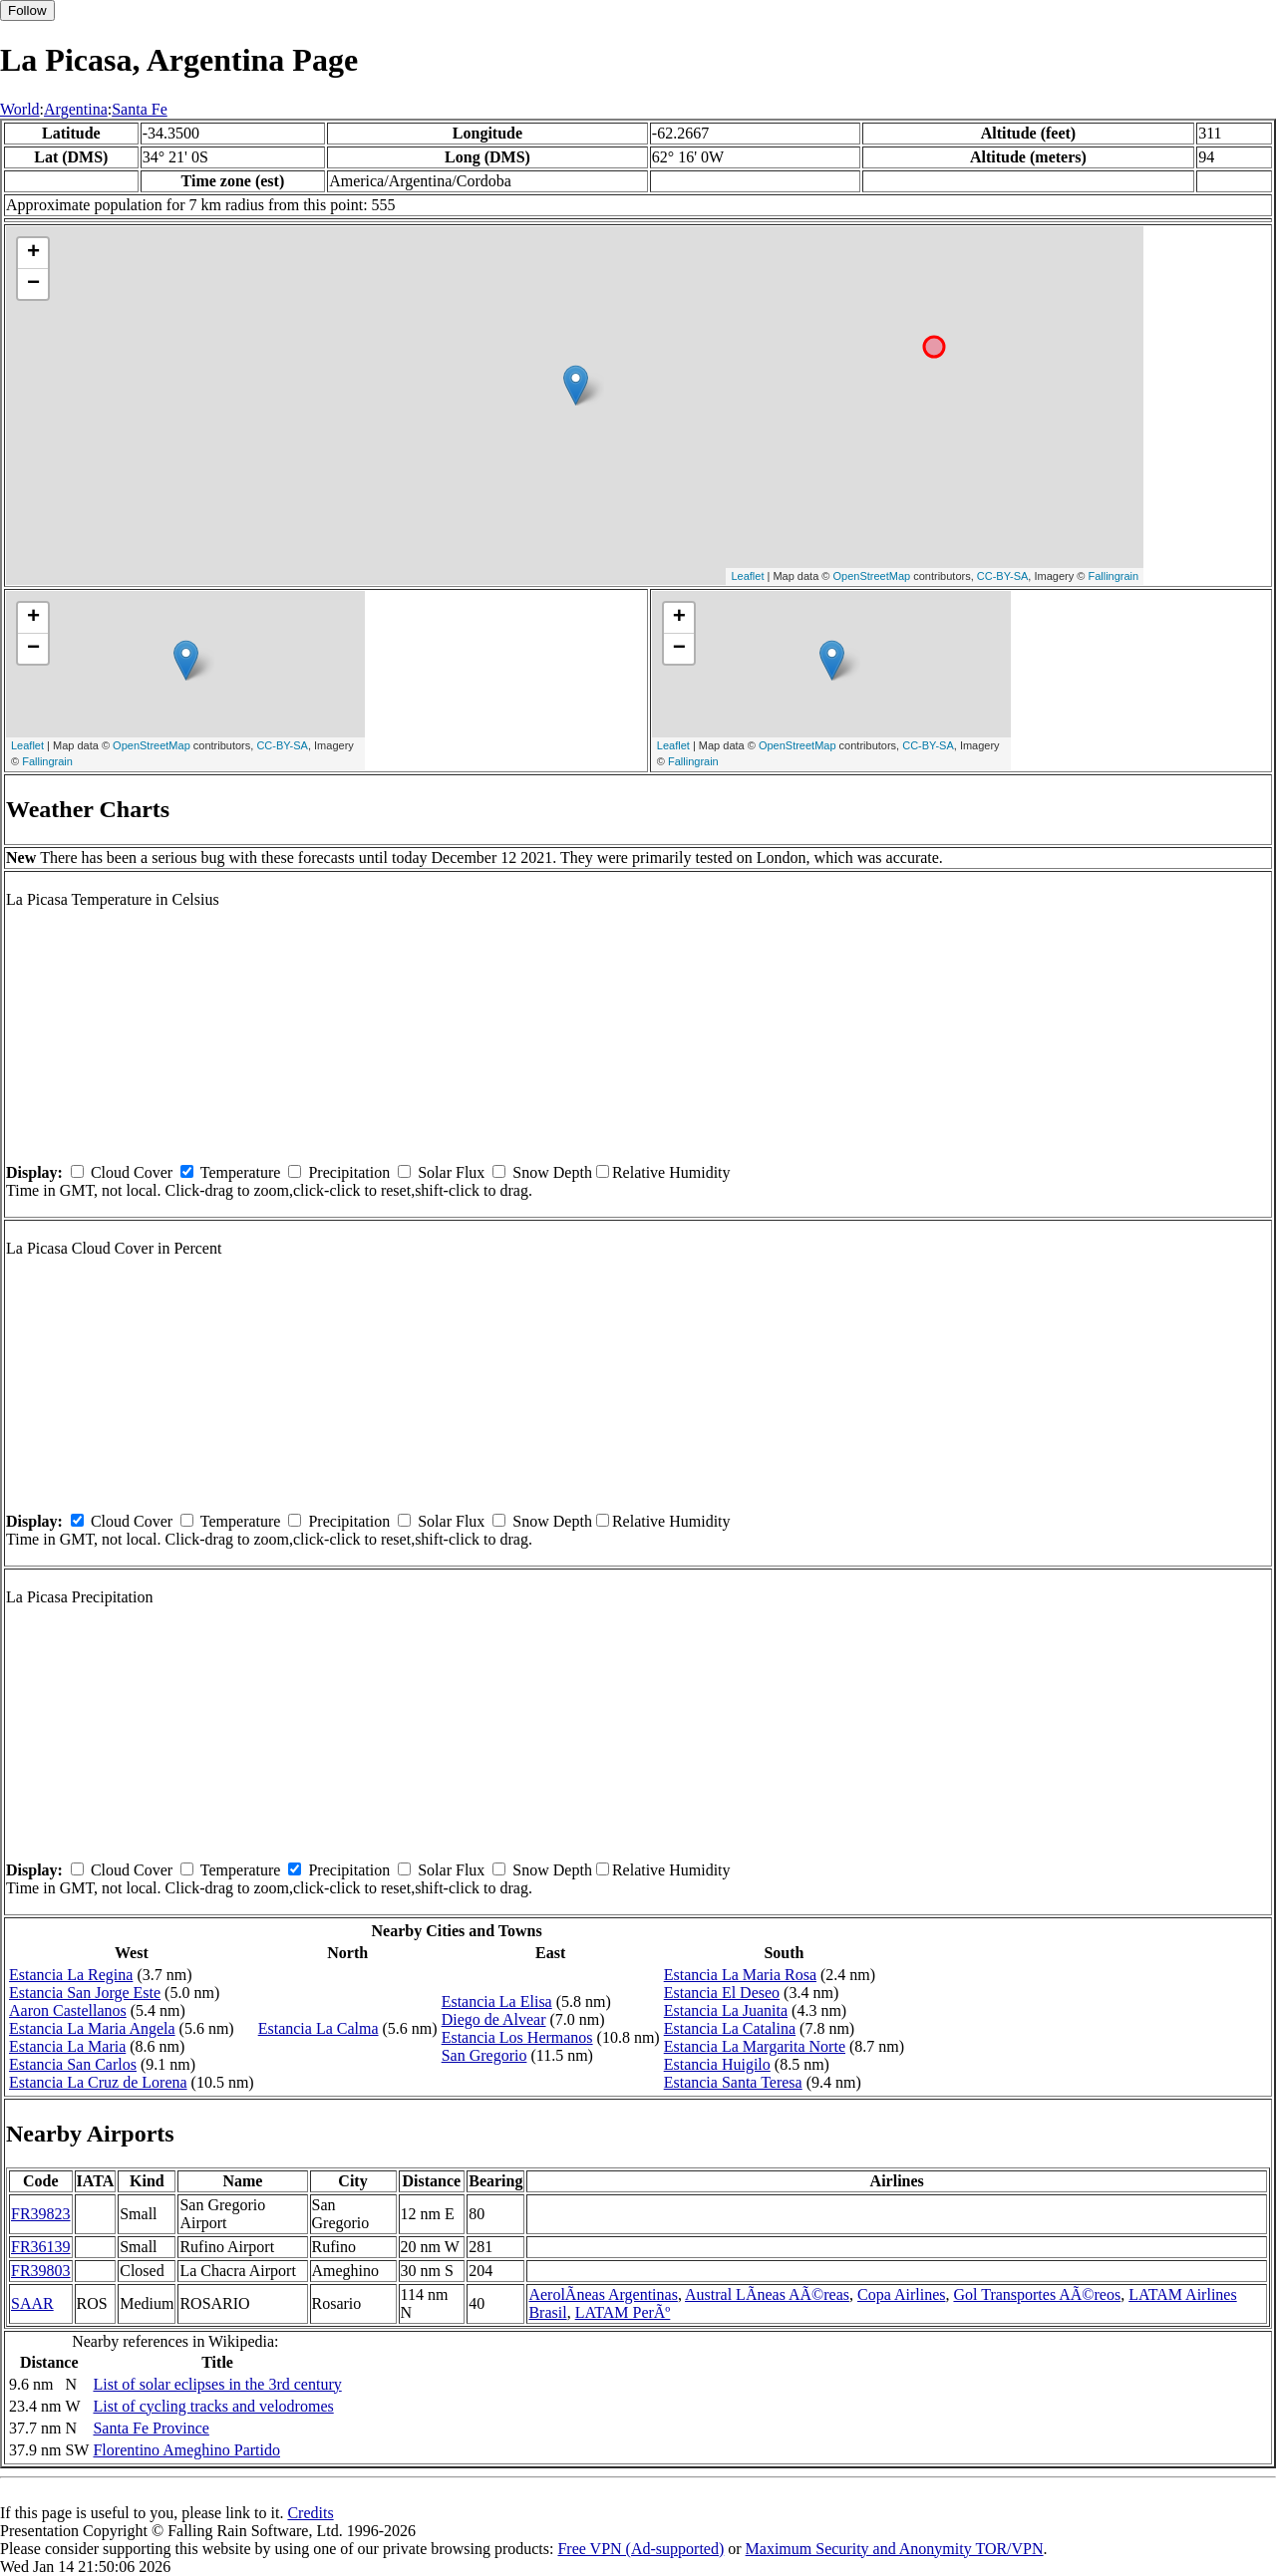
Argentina (76, 109)
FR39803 (41, 2270)
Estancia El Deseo (722, 1992)
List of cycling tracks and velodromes (213, 2406)
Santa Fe (139, 109)
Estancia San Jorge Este (84, 1992)
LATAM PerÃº (623, 2312)
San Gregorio (484, 2055)
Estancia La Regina (71, 1974)
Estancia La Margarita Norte (754, 2046)
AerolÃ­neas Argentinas (602, 2294)
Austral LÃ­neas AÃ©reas (767, 2294)
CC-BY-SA (1003, 576)
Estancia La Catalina (730, 2028)
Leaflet (747, 576)
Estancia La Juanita (726, 2010)
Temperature (240, 1172)
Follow (27, 10)
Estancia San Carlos (73, 2064)
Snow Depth (552, 1172)
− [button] (33, 284)
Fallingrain (1113, 576)
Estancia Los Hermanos (517, 2037)
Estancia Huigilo (717, 2064)
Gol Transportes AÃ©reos (1036, 2294)
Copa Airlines (901, 2294)
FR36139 (41, 2246)
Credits (310, 2512)
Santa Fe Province (150, 2428)
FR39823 (41, 2213)
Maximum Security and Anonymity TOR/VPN (895, 2548)
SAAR (32, 2303)
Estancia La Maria (67, 2046)
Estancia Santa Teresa (733, 2082)
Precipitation (349, 1172)
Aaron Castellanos (68, 2010)
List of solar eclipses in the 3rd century (217, 2384)
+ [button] (33, 253)
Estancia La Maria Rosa (740, 1974)
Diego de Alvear (494, 2019)
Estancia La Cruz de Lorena (98, 2082)
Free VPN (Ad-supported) (640, 2548)
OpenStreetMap (872, 576)
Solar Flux (451, 1172)
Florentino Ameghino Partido (186, 2449)
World (20, 109)
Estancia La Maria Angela (92, 2028)
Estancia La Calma (318, 2028)
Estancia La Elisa (497, 2001)
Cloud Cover (131, 1172)
